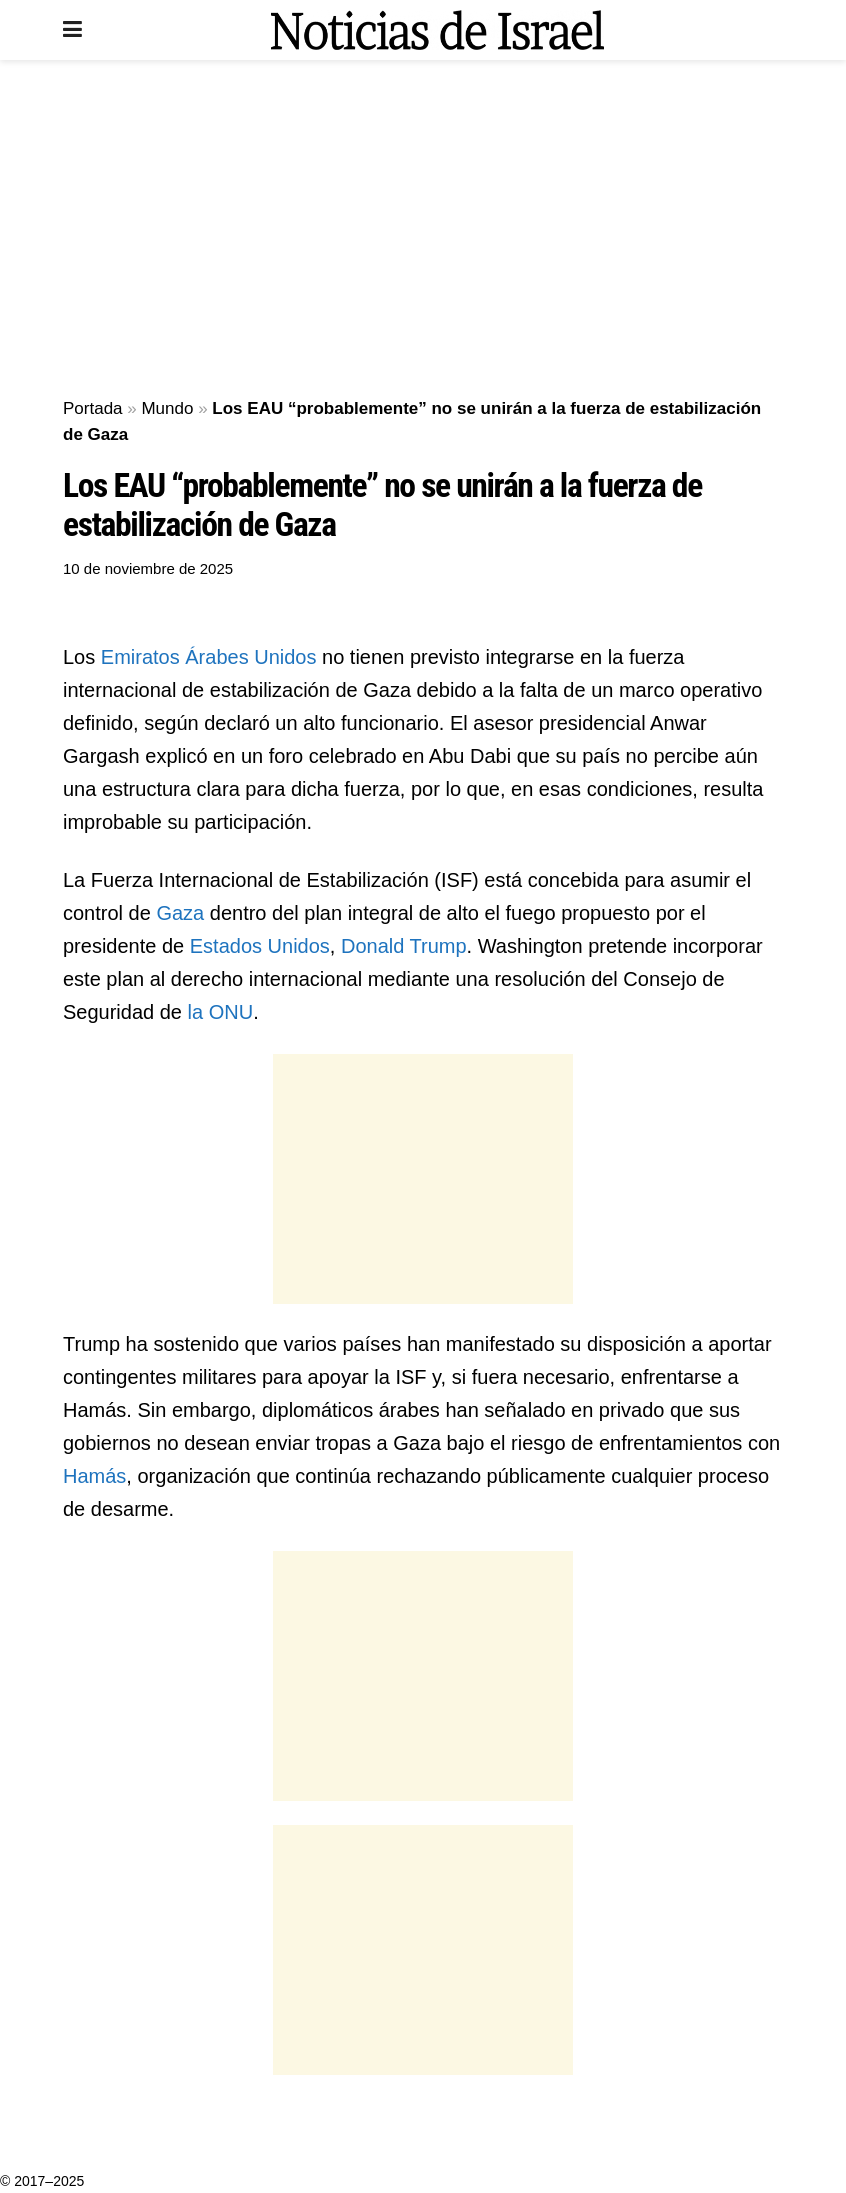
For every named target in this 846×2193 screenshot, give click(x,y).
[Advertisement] (423, 230)
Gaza (180, 913)
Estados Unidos (260, 946)
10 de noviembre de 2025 (148, 568)
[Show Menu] (72, 30)
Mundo (167, 408)
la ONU (221, 1012)
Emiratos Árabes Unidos (209, 657)
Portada (93, 408)
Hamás (94, 1476)
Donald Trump (404, 946)
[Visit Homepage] (437, 30)
